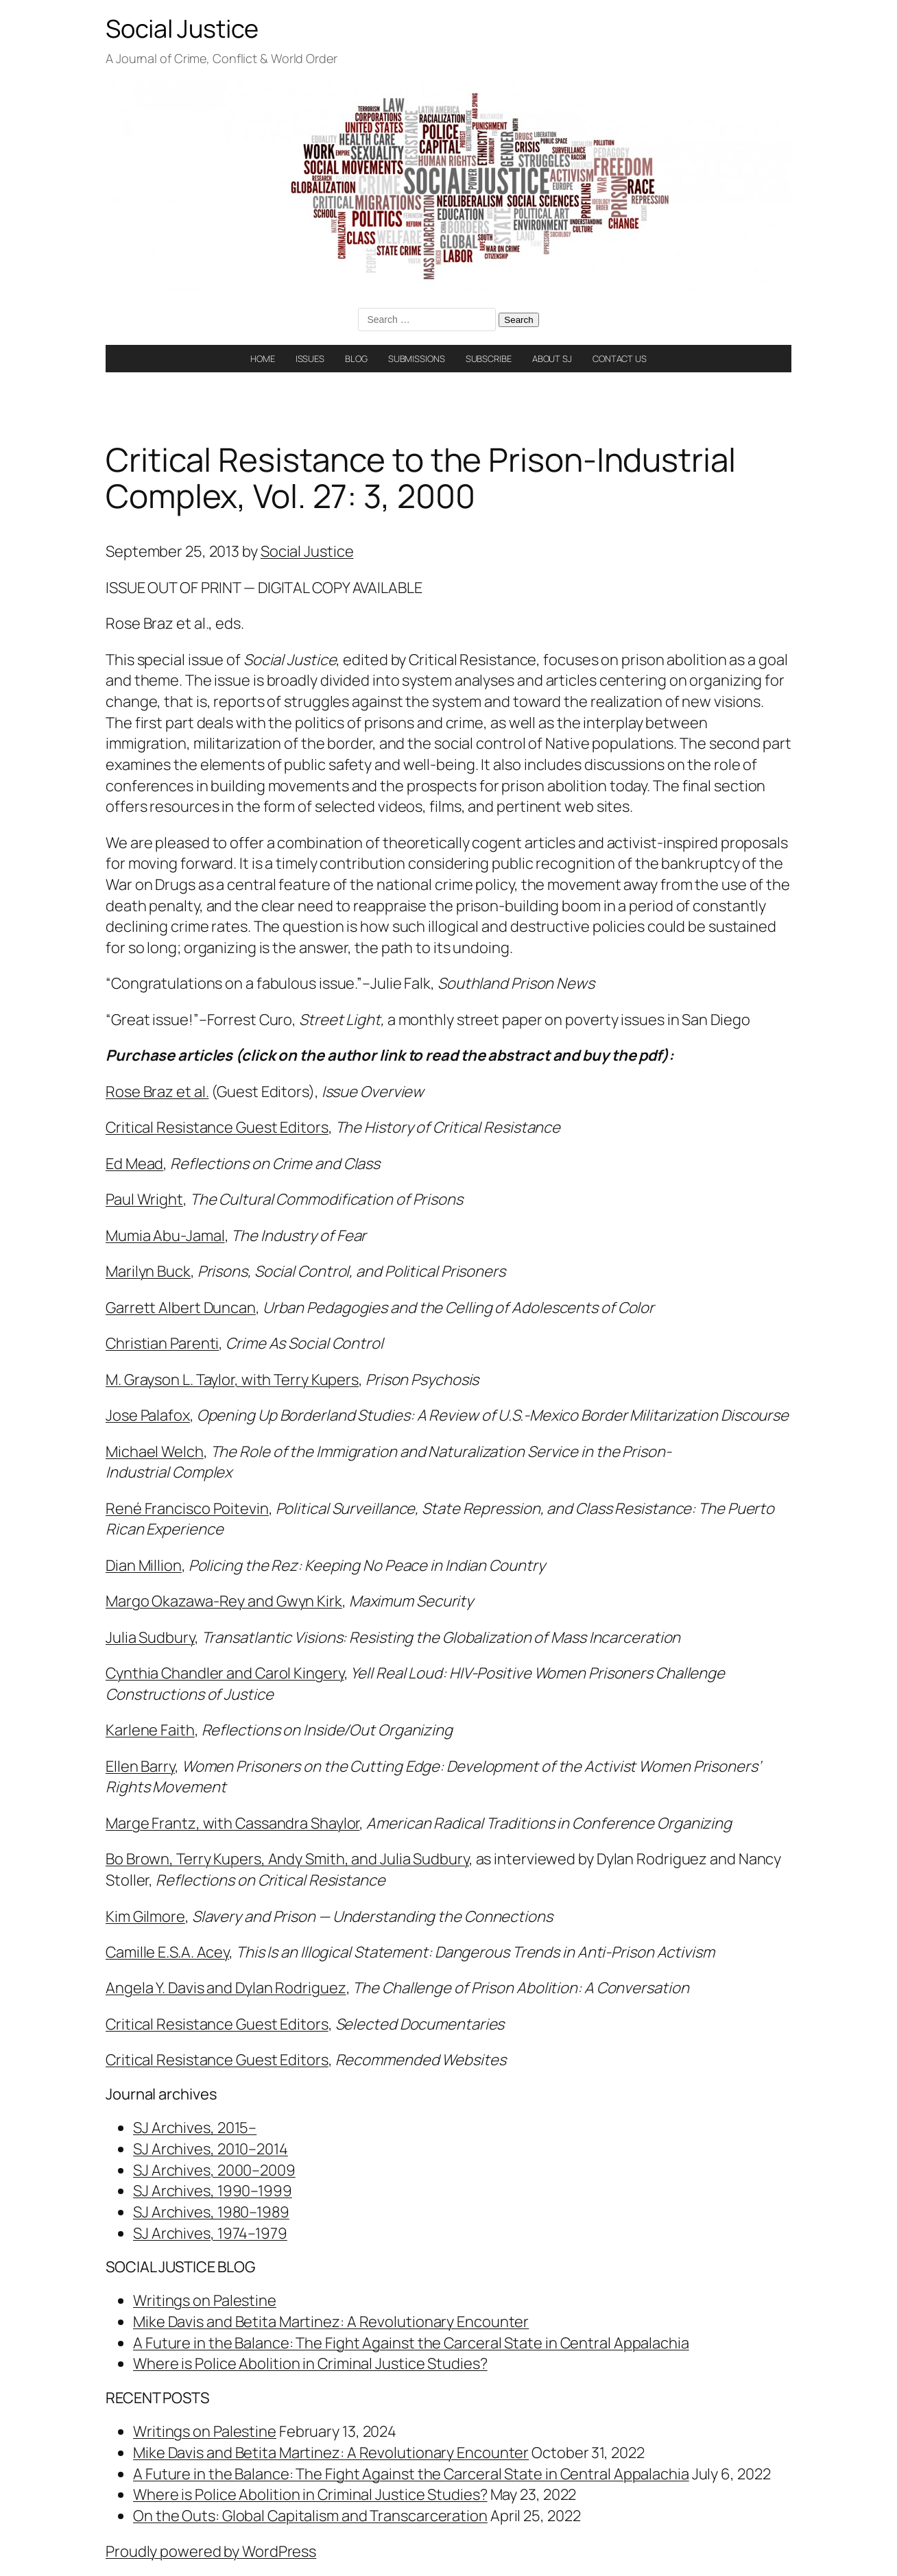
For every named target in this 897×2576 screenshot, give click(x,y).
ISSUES (310, 358)
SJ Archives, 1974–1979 (210, 2233)
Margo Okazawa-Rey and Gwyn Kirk (224, 1601)
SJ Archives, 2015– (194, 2127)
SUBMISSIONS (416, 358)
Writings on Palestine (204, 2300)
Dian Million (144, 1565)
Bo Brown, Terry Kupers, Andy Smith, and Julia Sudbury (287, 1859)
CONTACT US (620, 358)
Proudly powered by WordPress (211, 2551)
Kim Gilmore (145, 1916)
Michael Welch (155, 1451)
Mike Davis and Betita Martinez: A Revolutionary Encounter (331, 2321)
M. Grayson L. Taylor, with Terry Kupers (232, 1379)
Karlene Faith (150, 1730)
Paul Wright (144, 1199)
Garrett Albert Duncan (181, 1307)
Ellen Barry (140, 1766)
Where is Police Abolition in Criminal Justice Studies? (310, 2363)
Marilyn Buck (148, 1271)
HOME (262, 358)
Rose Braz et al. (157, 1091)
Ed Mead (134, 1163)
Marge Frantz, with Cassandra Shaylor (232, 1823)
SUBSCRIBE (489, 358)
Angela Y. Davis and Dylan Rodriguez (226, 1987)
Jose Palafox (148, 1415)
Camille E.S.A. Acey (167, 1952)
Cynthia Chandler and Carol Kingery (225, 1673)
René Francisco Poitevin (187, 1508)
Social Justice (182, 28)
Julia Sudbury (150, 1637)
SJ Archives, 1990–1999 (212, 2190)
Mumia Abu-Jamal (165, 1235)
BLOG (356, 358)
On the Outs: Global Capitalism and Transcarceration (310, 2515)
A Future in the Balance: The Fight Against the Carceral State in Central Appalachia (411, 2343)
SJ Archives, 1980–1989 (211, 2212)
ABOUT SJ (552, 358)
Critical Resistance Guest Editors (217, 1127)
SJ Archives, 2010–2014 (210, 2149)
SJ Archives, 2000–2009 (214, 2170)
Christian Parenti (162, 1343)
